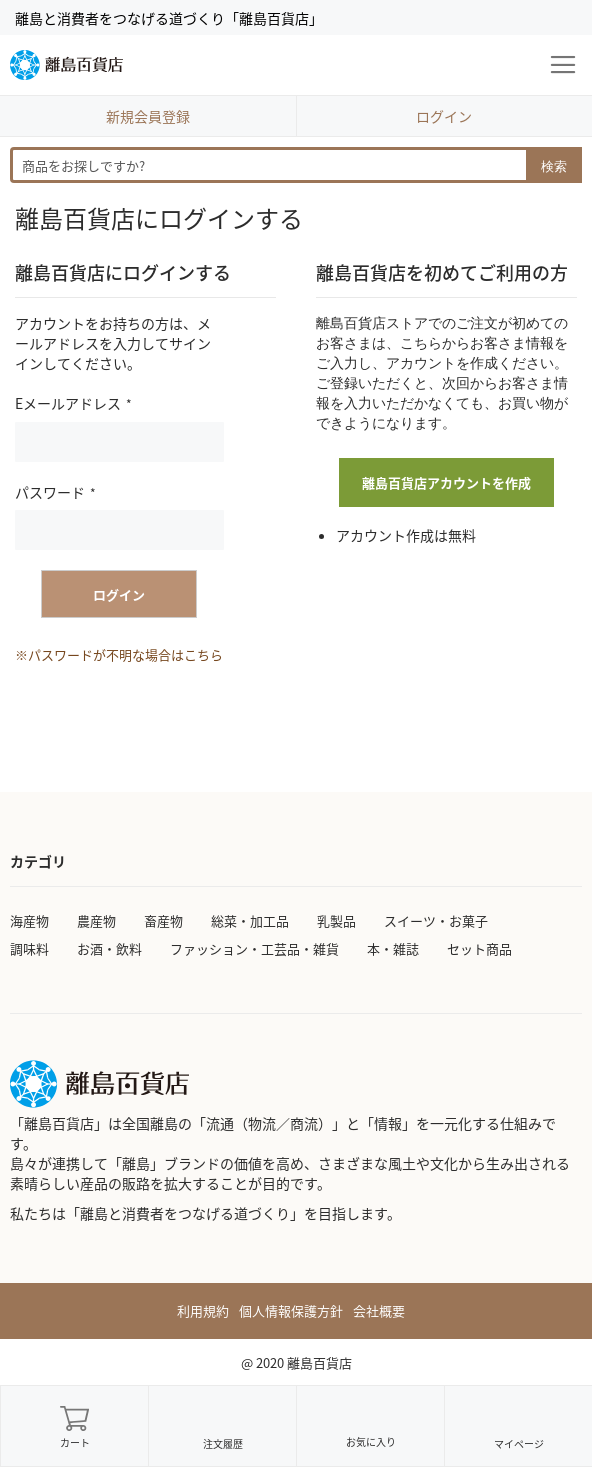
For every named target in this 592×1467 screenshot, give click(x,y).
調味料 (29, 948)
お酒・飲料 (109, 948)
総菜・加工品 (250, 920)
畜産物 (163, 920)
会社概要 (379, 1311)
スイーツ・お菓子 (436, 920)
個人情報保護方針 (291, 1311)
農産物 (96, 920)
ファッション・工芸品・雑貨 (254, 948)
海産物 (29, 920)
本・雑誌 (393, 948)
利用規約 (203, 1311)
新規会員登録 (148, 116)
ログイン (444, 116)
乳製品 (336, 920)
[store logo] (66, 65)
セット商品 (479, 948)
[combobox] (296, 165)
